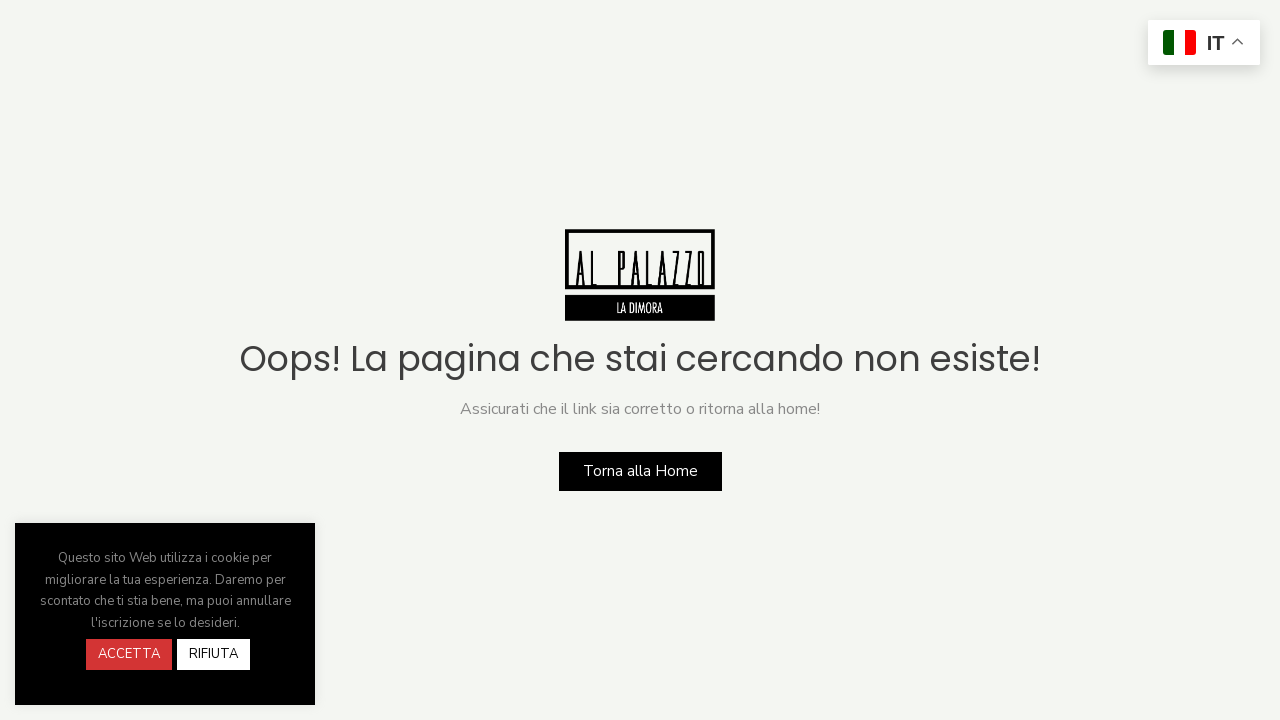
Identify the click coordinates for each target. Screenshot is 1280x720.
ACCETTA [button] (129, 654)
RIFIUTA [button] (213, 654)
